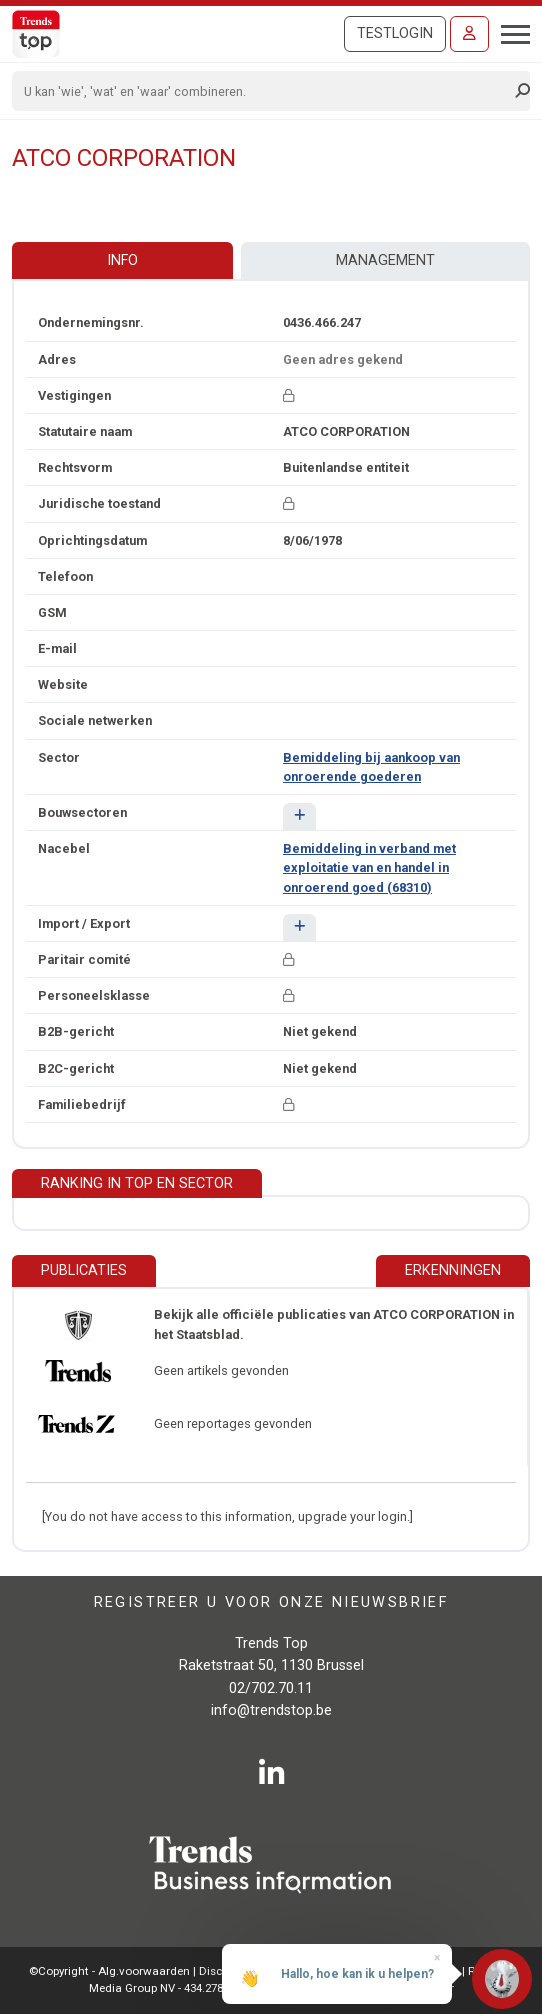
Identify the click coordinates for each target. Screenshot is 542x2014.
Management (385, 260)
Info (122, 260)
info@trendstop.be (271, 1710)
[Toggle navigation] (509, 32)
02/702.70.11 (271, 1688)
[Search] (264, 91)
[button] (299, 816)
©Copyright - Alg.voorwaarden (109, 1971)
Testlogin (395, 33)
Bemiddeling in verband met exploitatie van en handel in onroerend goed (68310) (369, 867)
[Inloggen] (469, 34)
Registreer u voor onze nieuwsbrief (271, 1602)
